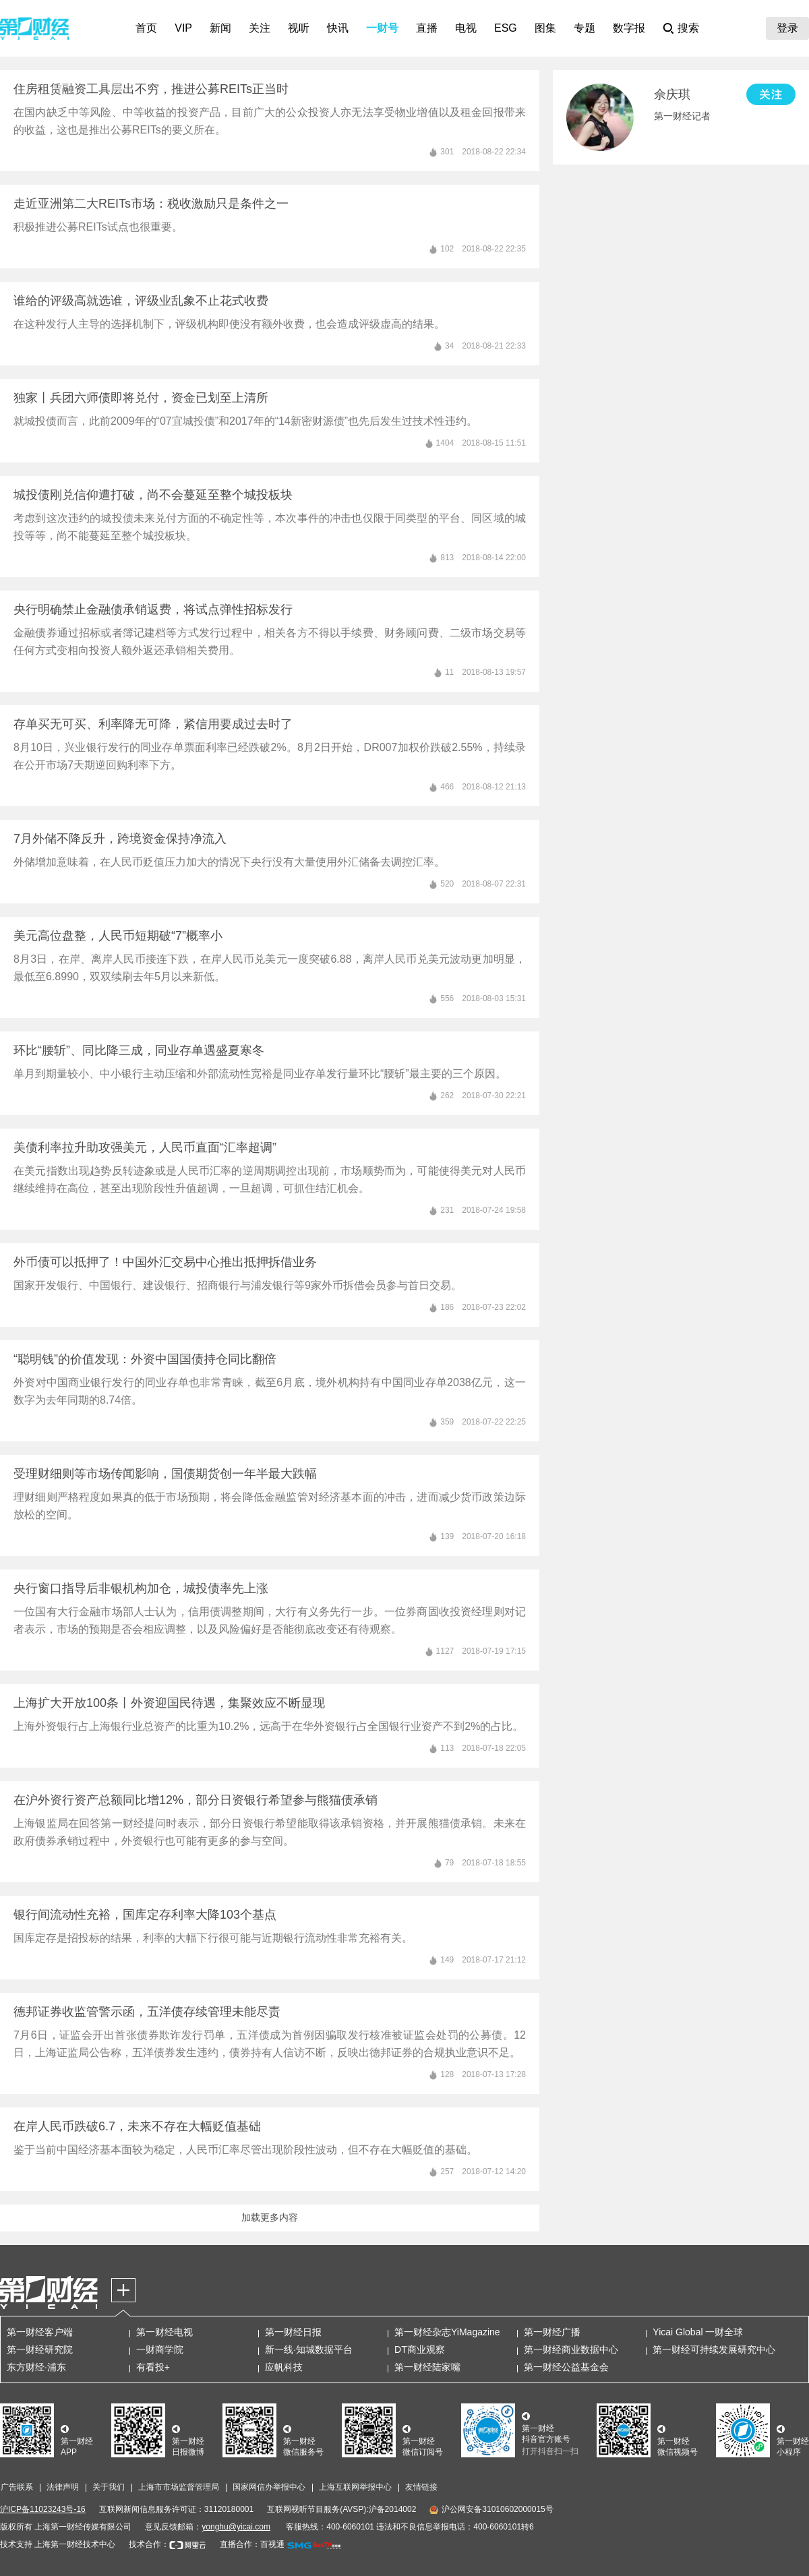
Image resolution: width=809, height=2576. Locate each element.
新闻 (220, 28)
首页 (146, 28)
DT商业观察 (419, 2349)
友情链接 (421, 2487)
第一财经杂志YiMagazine (447, 2332)
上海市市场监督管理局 (178, 2487)
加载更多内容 (269, 2217)
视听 (298, 28)
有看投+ (153, 2367)
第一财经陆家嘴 (427, 2367)
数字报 (629, 28)
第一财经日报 (293, 2332)
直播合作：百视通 (252, 2544)
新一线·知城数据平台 (309, 2349)
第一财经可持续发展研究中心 (714, 2349)
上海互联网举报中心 (355, 2487)
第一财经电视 (164, 2332)
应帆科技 (284, 2367)
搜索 (688, 28)
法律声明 (63, 2487)
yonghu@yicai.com (236, 2527)
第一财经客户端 (40, 2332)
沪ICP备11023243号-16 (43, 2509)
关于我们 (108, 2487)
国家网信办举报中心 (269, 2487)
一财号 (382, 28)
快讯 (338, 28)
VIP (183, 28)
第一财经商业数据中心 (571, 2349)
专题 (584, 28)
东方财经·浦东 (36, 2367)
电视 (466, 28)
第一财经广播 (552, 2332)
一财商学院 (159, 2349)
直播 (427, 28)
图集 (545, 28)
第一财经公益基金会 (566, 2367)
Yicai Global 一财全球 (698, 2332)
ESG (505, 28)
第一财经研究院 (40, 2349)
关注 (259, 28)
